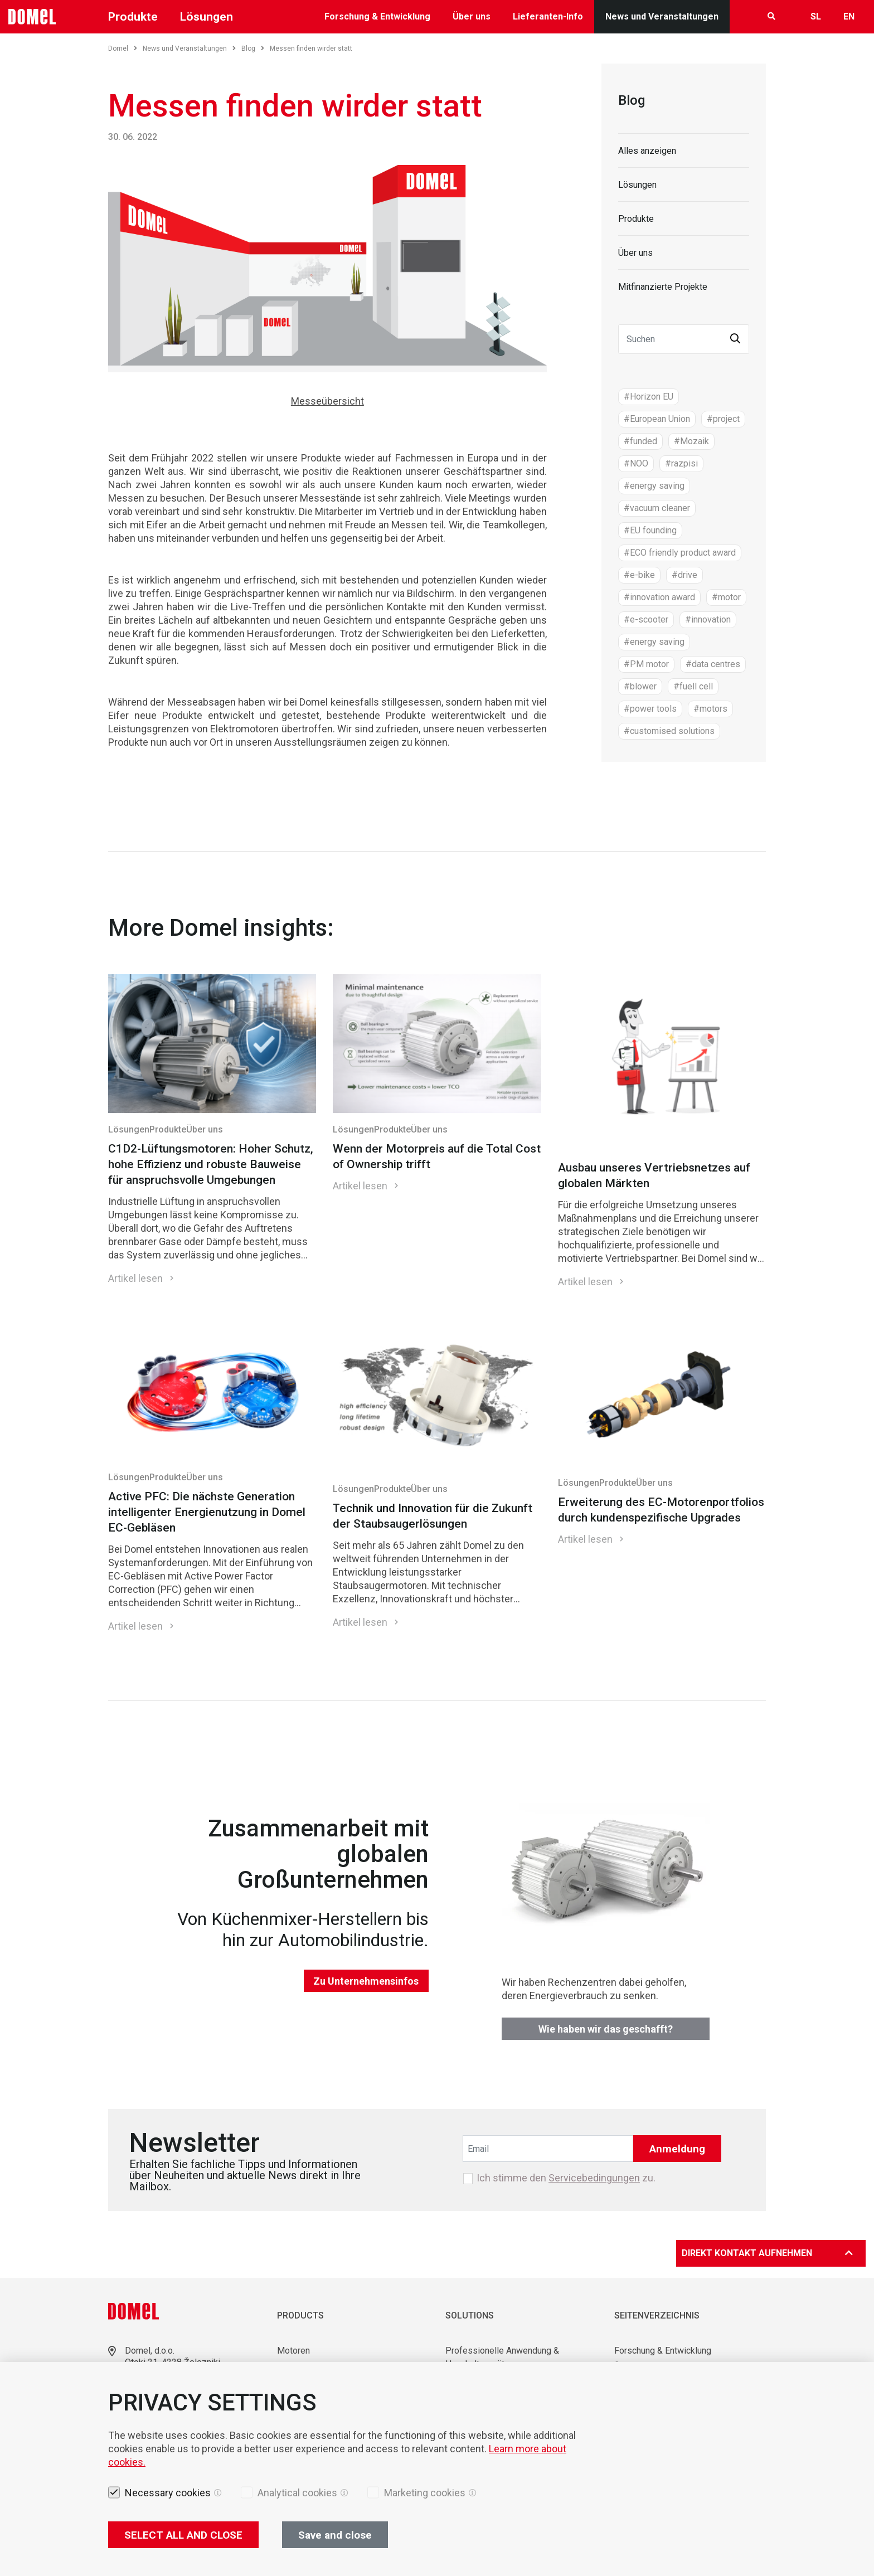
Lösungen (206, 16)
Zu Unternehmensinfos (366, 1981)
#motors (710, 708)
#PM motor (646, 664)
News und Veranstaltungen (661, 16)
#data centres (713, 664)
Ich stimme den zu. (566, 2178)
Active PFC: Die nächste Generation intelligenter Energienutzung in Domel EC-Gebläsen (206, 1512)
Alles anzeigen (647, 150)
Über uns (472, 16)
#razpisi (681, 463)
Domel (122, 48)
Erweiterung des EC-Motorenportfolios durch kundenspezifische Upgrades (661, 1509)
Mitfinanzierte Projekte (662, 286)
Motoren (293, 2350)
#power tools (650, 708)
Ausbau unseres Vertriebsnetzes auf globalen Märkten (654, 1175)
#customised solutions (669, 731)
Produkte (133, 16)
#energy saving (654, 485)
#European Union (657, 419)
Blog (252, 48)
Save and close (335, 2535)
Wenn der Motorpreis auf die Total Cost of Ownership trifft (437, 1156)
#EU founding (650, 530)
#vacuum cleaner (657, 508)
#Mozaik (691, 441)
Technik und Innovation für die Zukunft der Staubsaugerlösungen (432, 1515)
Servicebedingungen (594, 2178)
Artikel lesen (135, 1278)
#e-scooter (646, 619)
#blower (640, 686)
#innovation (708, 619)
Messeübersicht (327, 401)
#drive (684, 575)
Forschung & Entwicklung (377, 16)
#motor (726, 597)
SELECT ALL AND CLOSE (183, 2535)
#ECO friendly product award (680, 552)
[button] (735, 339)
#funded (640, 441)
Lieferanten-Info (548, 16)
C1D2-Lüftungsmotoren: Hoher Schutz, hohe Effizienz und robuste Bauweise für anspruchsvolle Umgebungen (210, 1164)
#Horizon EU (648, 396)
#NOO (636, 463)
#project (723, 419)
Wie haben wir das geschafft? (605, 2029)
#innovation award (659, 597)
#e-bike (639, 575)
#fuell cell (693, 686)
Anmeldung (677, 2148)
